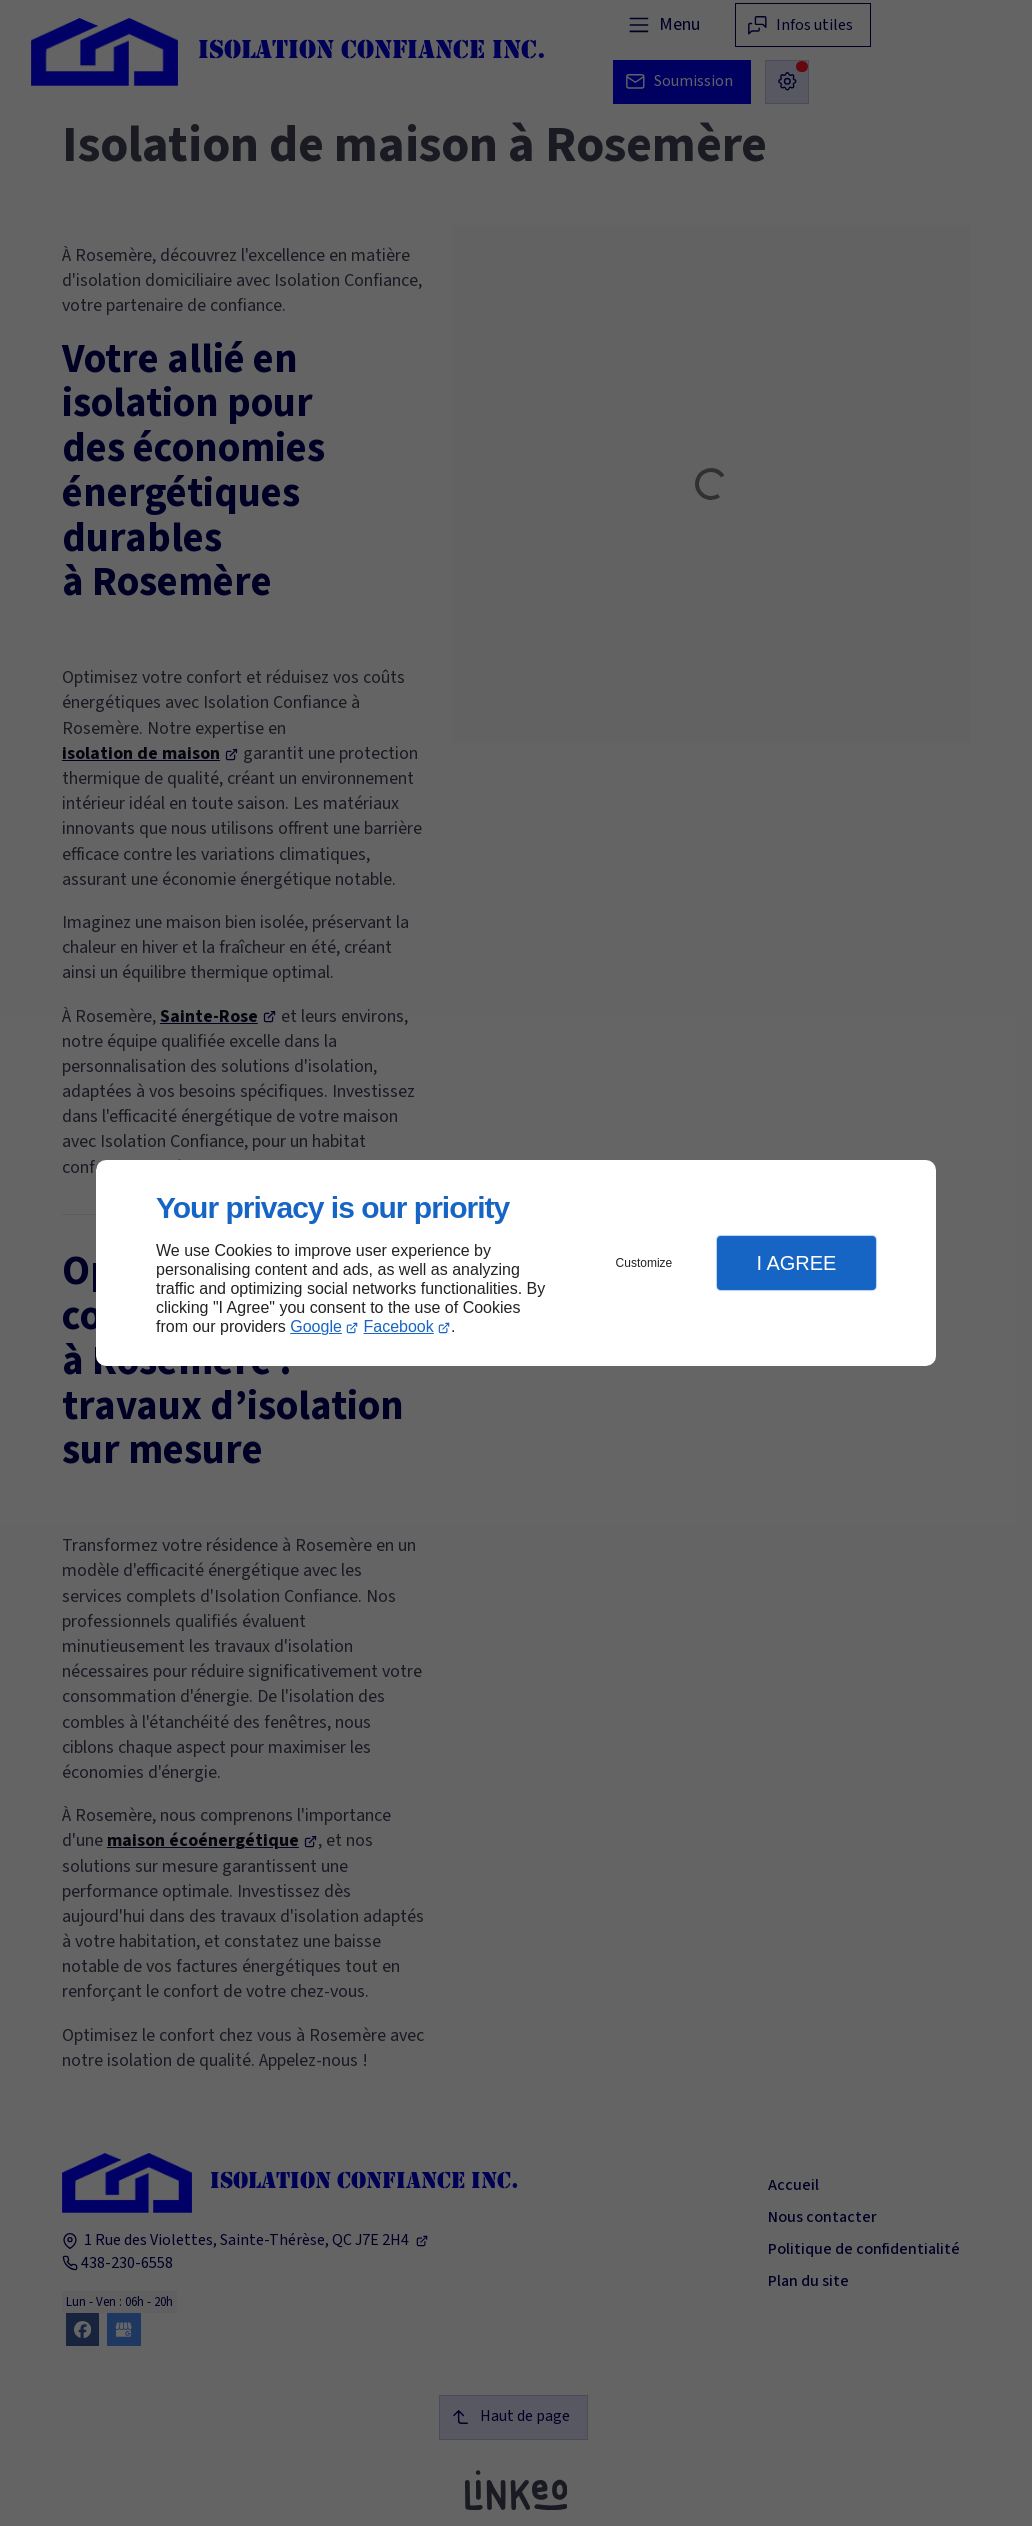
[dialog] (516, 1263)
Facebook (399, 1326)
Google (316, 1326)
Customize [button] (644, 1263)
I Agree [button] (796, 1263)
